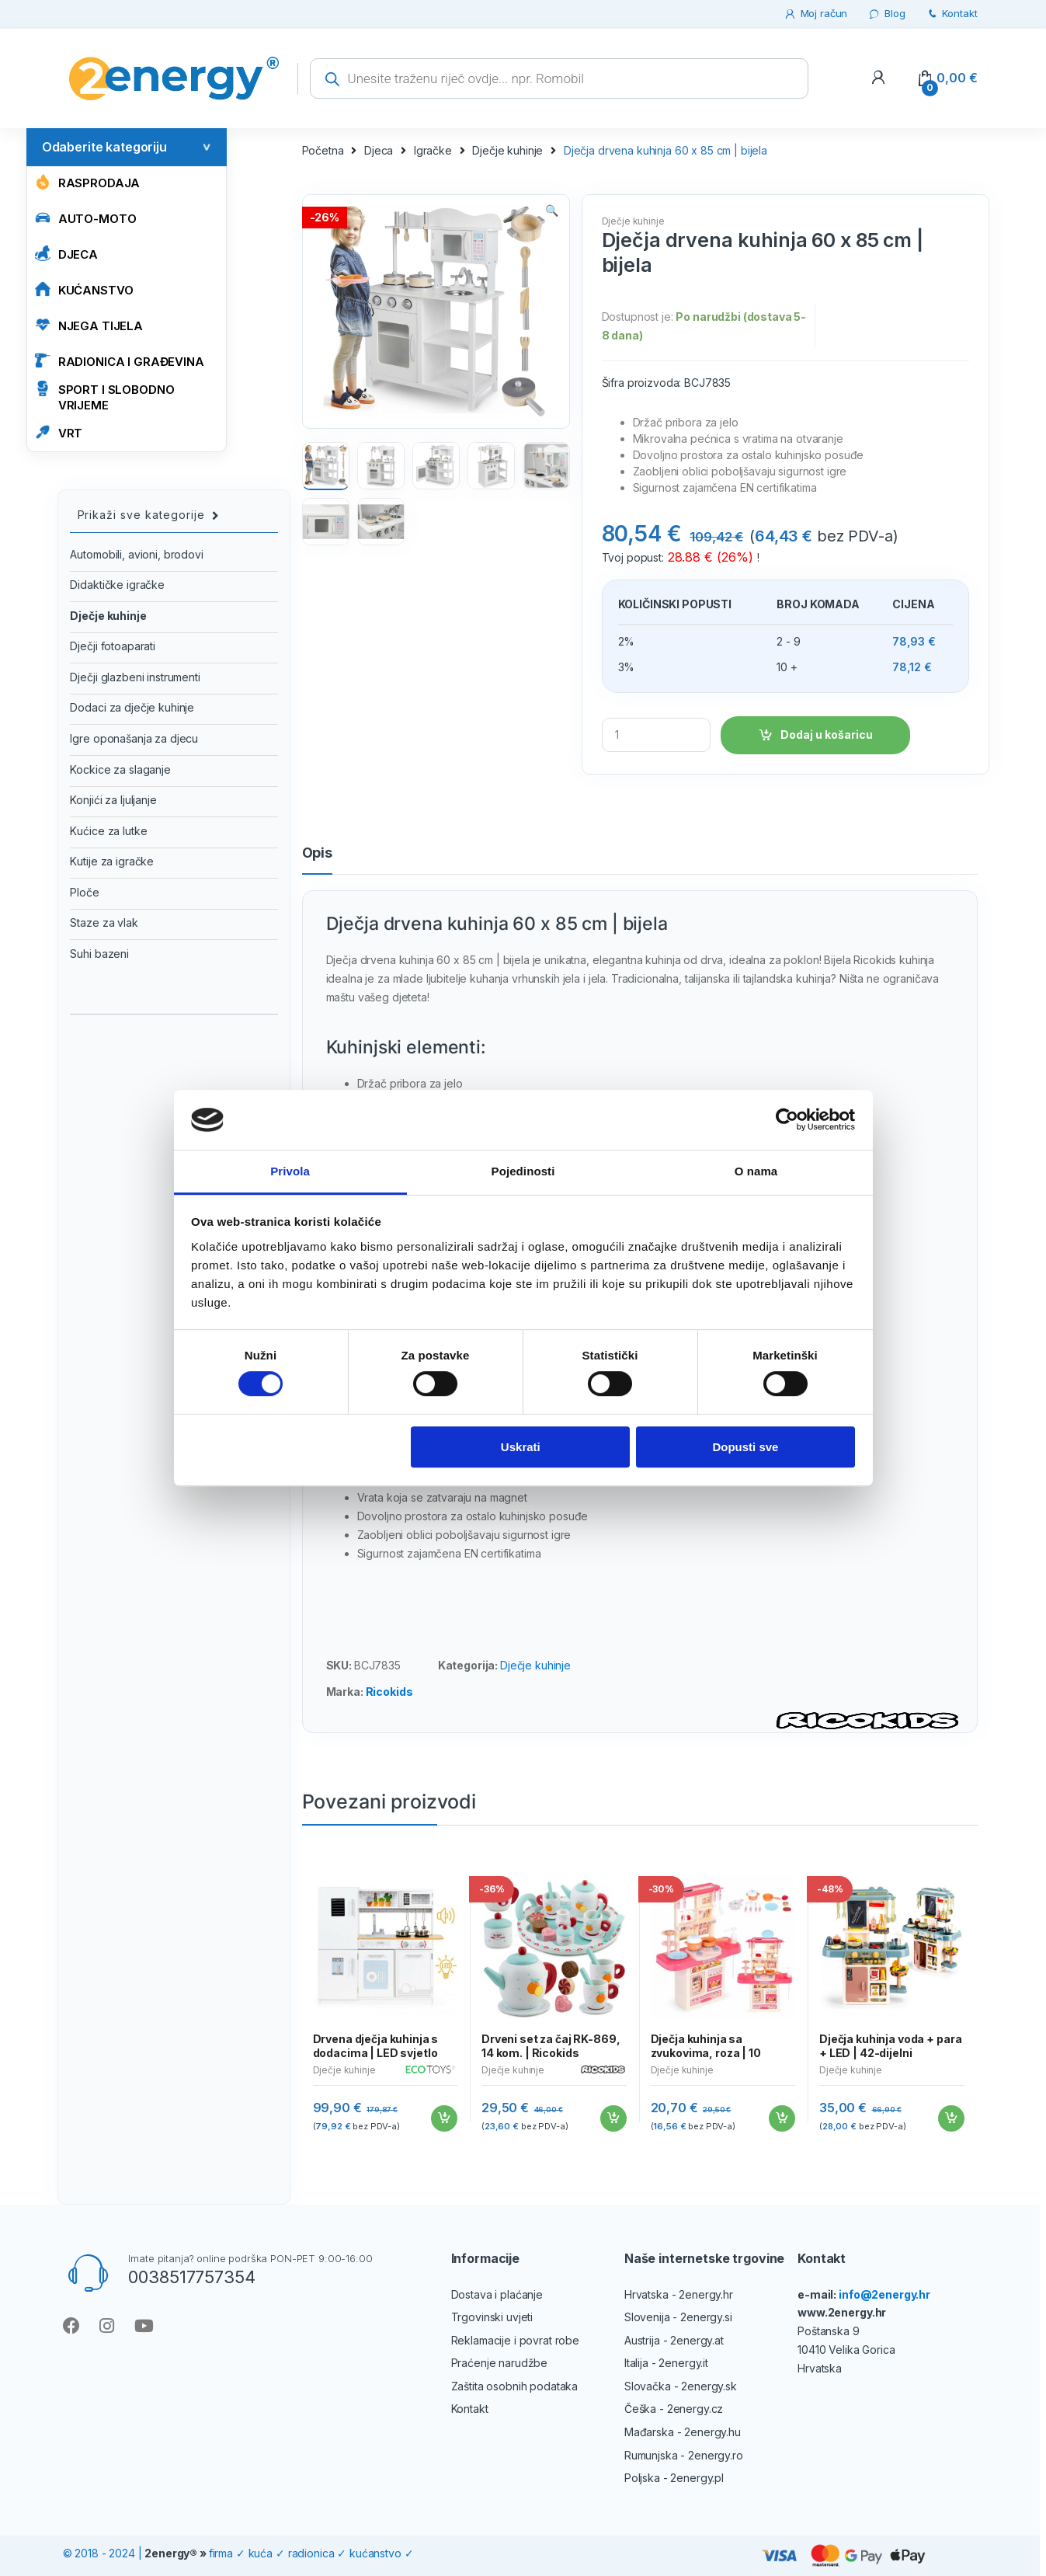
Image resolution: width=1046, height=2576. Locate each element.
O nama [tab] (756, 1171)
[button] (552, 212)
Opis (317, 853)
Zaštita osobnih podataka (515, 2386)
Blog (886, 13)
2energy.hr (706, 2294)
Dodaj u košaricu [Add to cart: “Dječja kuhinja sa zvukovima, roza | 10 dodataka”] (781, 2118)
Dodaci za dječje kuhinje (132, 707)
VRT (59, 432)
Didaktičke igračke (117, 584)
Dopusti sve (745, 1446)
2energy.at (697, 2340)
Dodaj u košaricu (826, 734)
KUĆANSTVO (84, 289)
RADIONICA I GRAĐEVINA (119, 361)
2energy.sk (709, 2386)
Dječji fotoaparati (112, 646)
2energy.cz (695, 2408)
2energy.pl (697, 2477)
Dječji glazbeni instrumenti (135, 677)
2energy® (170, 2553)
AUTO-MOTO (86, 218)
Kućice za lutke (108, 830)
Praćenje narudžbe (499, 2362)
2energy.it (683, 2362)
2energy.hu (712, 2431)
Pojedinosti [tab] (523, 1171)
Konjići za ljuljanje (113, 799)
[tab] (317, 860)
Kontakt (952, 13)
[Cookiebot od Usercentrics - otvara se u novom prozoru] (787, 1120)
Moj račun (816, 13)
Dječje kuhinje (507, 150)
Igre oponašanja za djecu (134, 738)
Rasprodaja (88, 182)
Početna (323, 150)
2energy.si (706, 2317)
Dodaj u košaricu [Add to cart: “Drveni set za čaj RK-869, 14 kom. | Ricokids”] (613, 2118)
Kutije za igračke (112, 861)
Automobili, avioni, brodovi (136, 554)
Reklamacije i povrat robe (515, 2340)
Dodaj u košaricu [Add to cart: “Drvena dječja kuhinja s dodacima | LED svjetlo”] (443, 2118)
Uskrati (520, 1446)
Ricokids (389, 1691)
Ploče (84, 892)
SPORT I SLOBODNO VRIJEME (105, 397)
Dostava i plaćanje (497, 2294)
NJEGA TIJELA (89, 325)
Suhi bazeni (99, 953)
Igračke (433, 150)
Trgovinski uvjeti (492, 2317)
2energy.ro (715, 2455)
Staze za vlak (103, 922)
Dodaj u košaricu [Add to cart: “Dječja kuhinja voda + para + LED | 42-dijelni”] (950, 2118)
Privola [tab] (290, 1171)
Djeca (66, 253)
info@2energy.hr (884, 2294)
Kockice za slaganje (120, 769)
